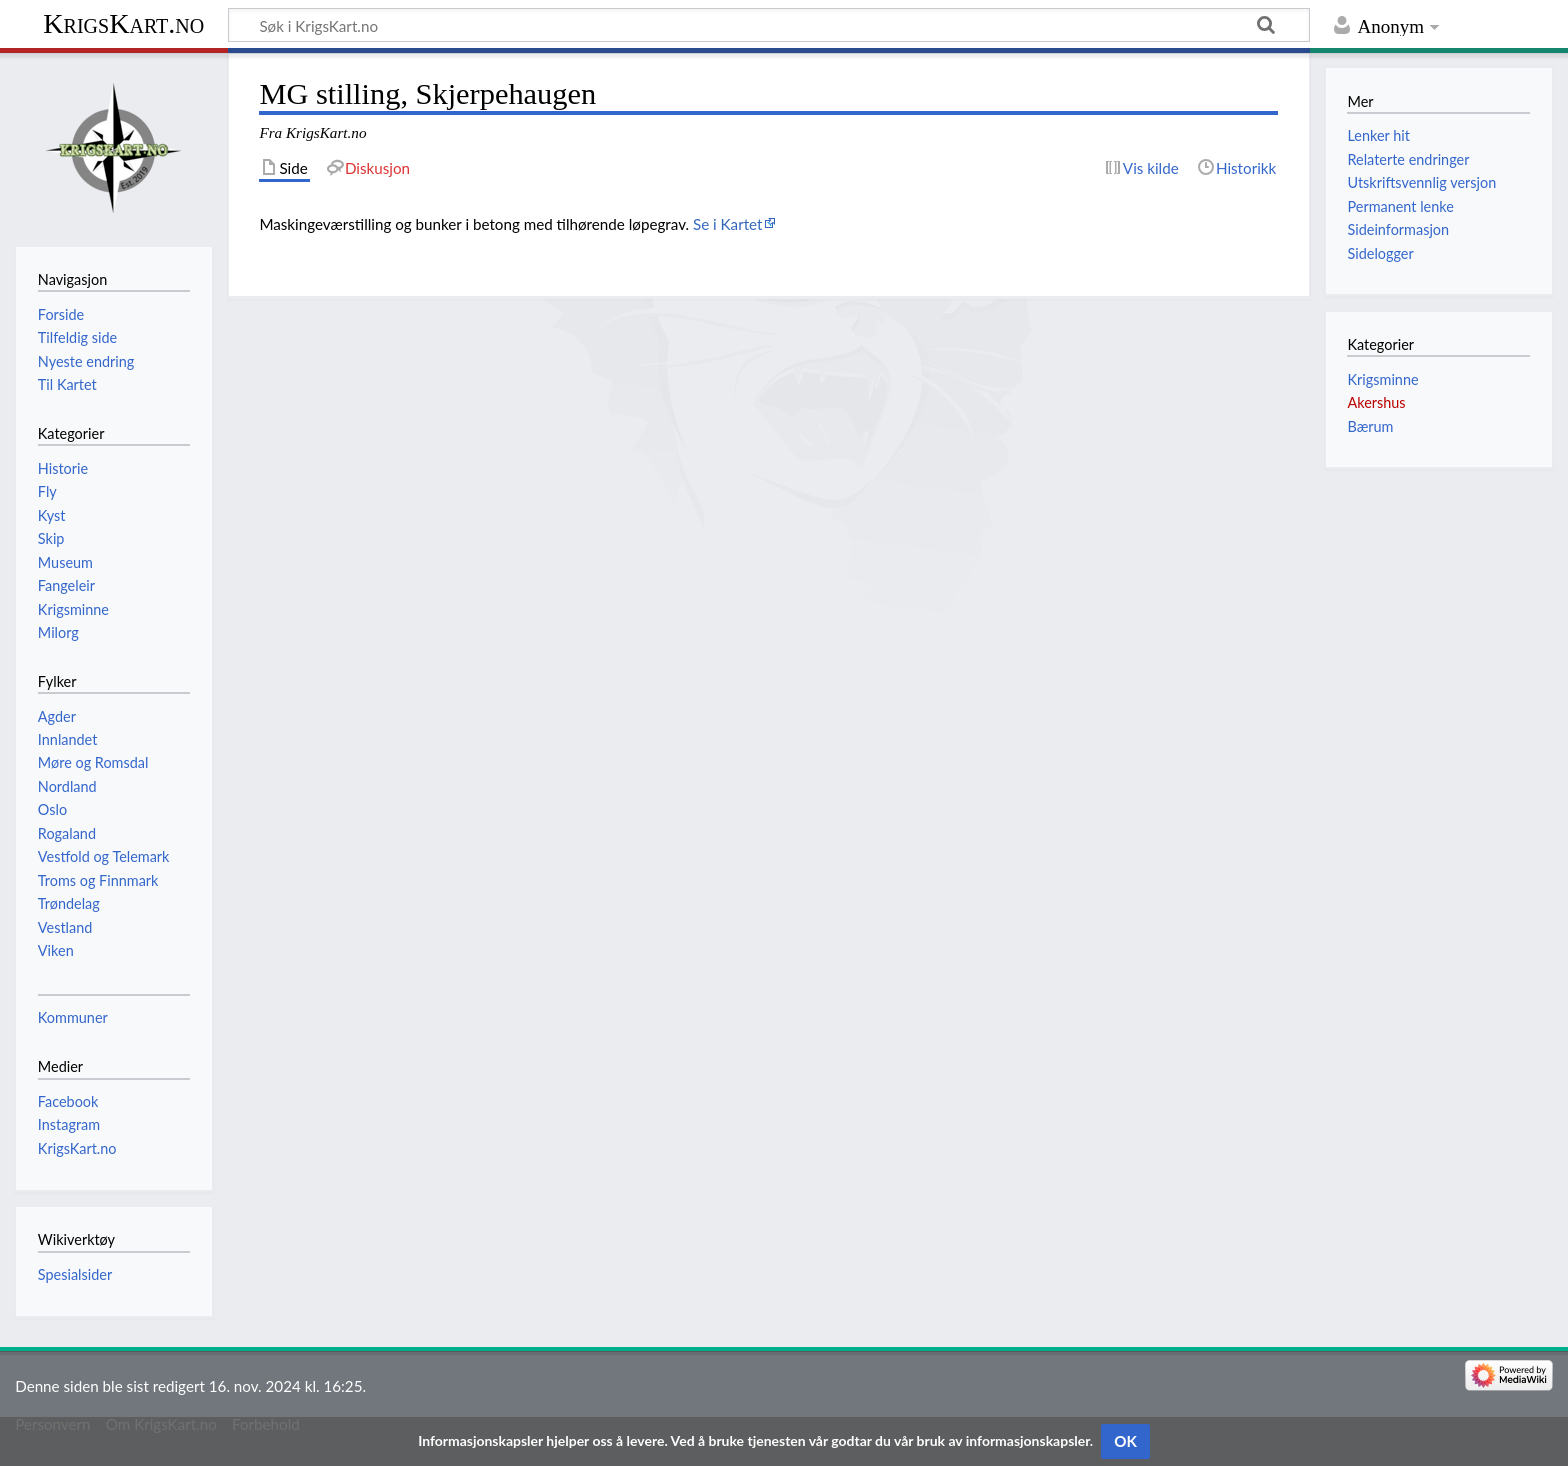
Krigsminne (1382, 379)
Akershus (1376, 402)
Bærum (1370, 426)
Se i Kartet (728, 224)
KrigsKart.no (123, 23)
